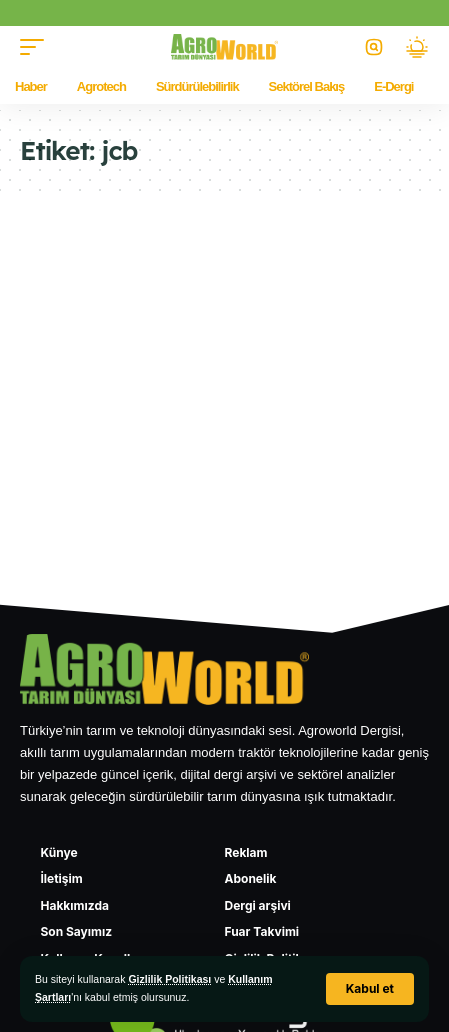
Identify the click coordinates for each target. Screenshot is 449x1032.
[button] (370, 989)
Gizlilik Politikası (169, 979)
